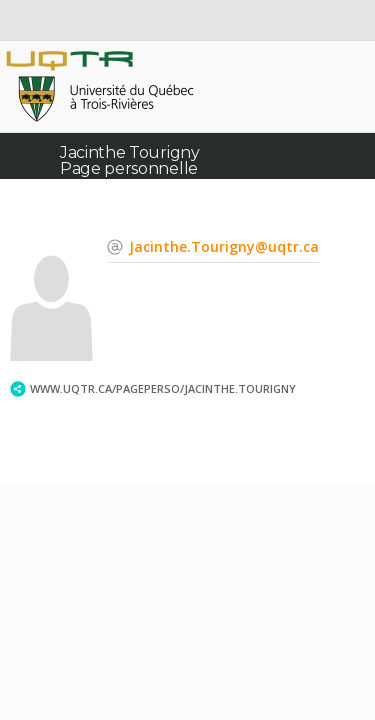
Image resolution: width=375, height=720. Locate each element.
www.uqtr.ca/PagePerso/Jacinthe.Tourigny (163, 388)
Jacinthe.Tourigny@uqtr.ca (224, 246)
